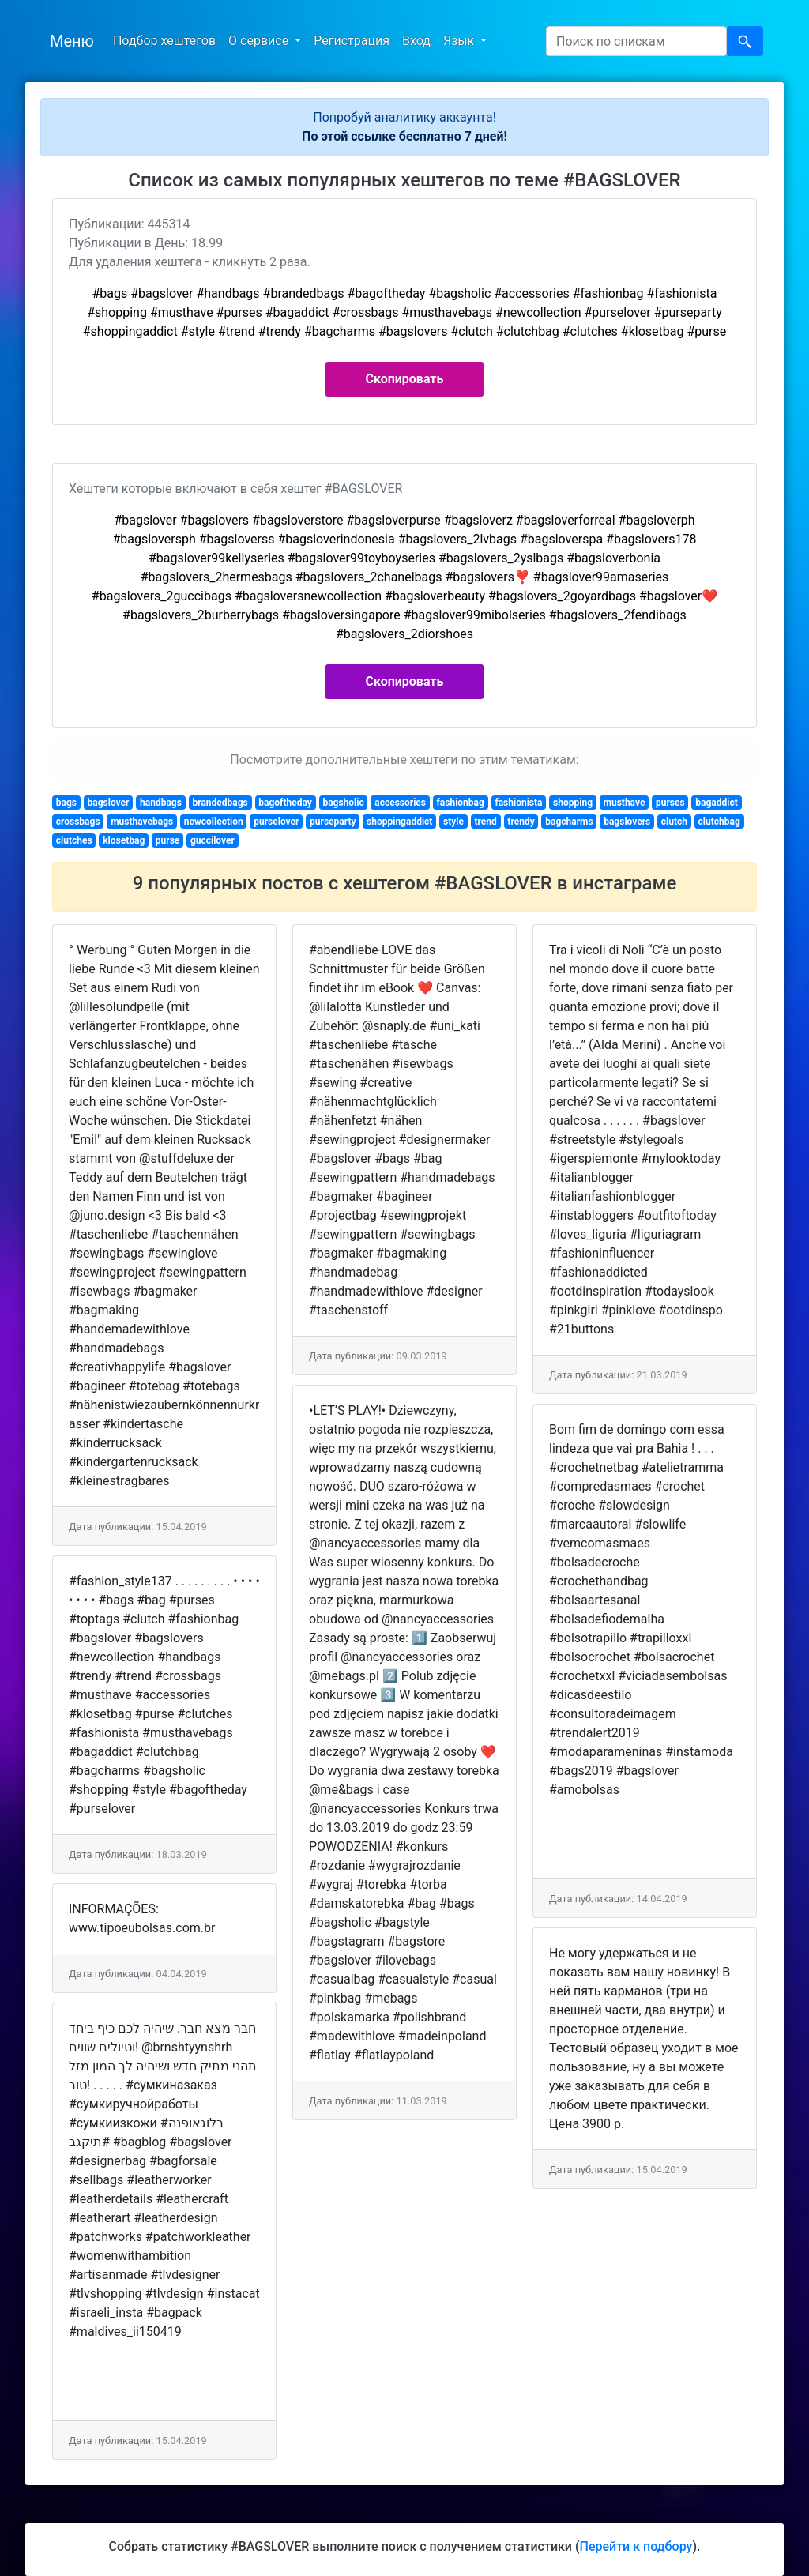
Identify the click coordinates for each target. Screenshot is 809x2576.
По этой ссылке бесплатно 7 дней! (404, 136)
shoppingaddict (399, 821)
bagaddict (716, 802)
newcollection (213, 821)
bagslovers (627, 821)
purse (168, 840)
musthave (624, 802)
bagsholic (342, 802)
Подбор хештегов (164, 40)
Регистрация (351, 40)
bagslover (109, 802)
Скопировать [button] (405, 378)
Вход (416, 40)
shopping (573, 802)
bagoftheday (285, 802)
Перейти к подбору (636, 2546)
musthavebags (142, 821)
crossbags (78, 821)
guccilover (212, 840)
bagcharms (569, 821)
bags (66, 802)
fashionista (518, 802)
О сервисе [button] (260, 40)
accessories (400, 802)
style (453, 821)
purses (670, 802)
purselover (276, 821)
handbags (161, 802)
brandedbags (219, 802)
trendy (520, 821)
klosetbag (124, 840)
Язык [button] (460, 40)
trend (485, 821)
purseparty (333, 821)
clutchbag (719, 821)
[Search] (636, 41)
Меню (72, 41)
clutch (674, 821)
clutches (74, 840)
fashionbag (460, 802)
